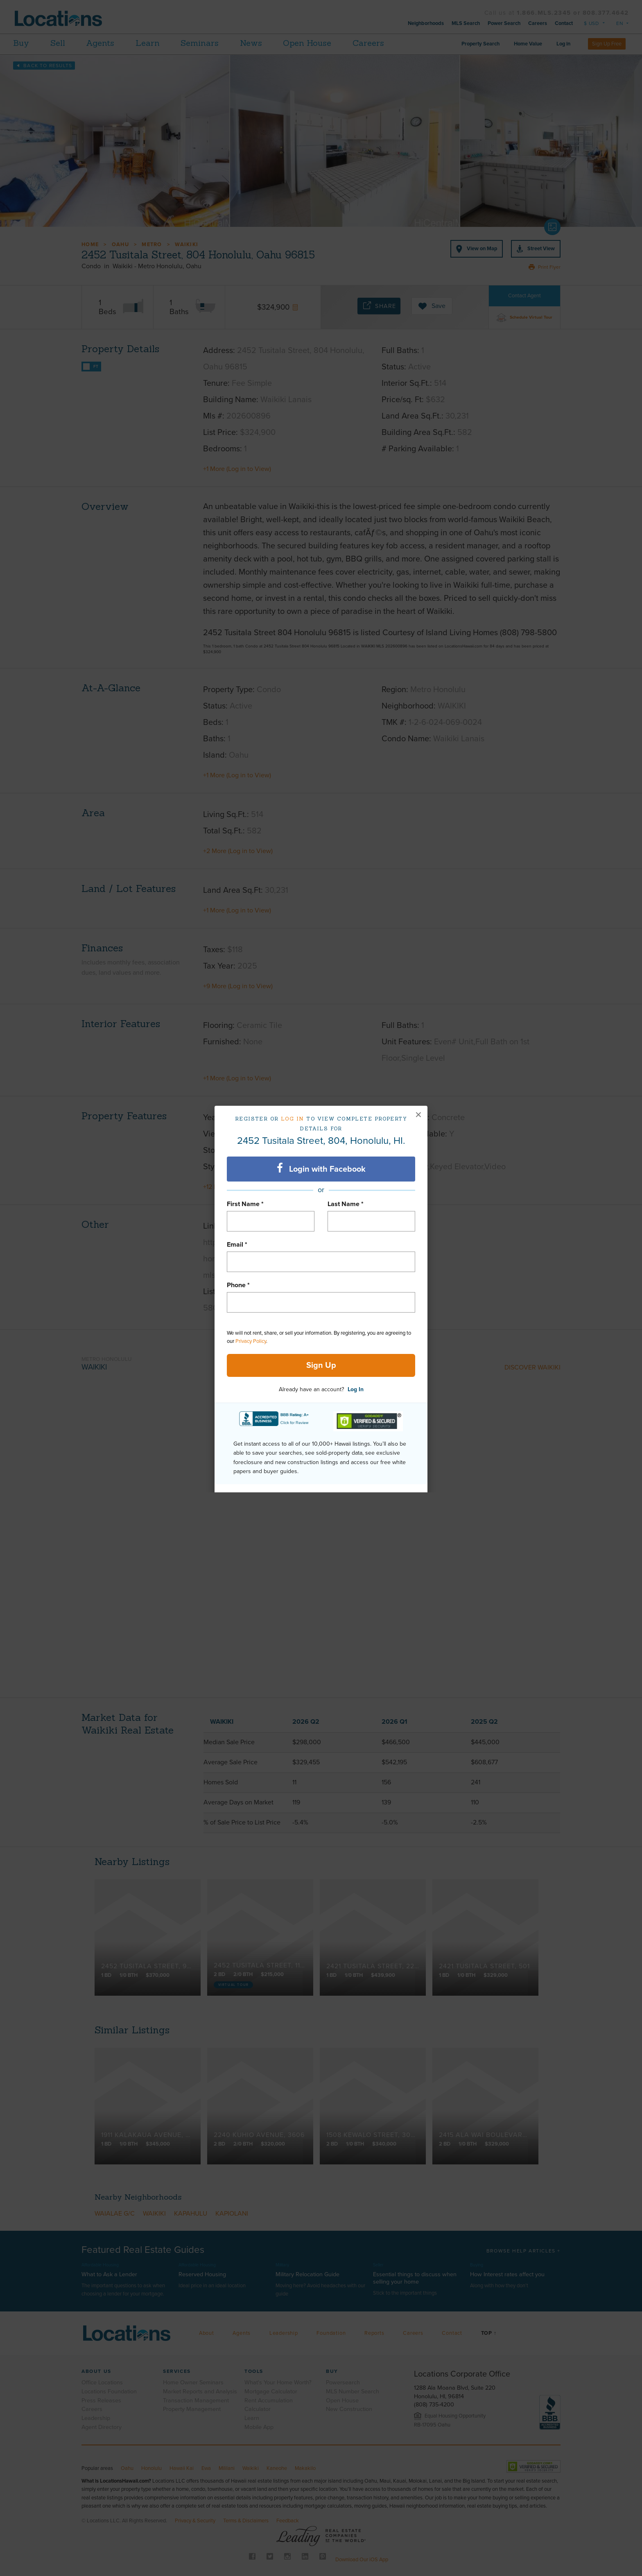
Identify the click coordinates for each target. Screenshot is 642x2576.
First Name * (245, 1204)
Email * (237, 1244)
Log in (292, 1119)
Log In (356, 1389)
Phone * (238, 1285)
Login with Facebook (321, 1168)
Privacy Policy (250, 1341)
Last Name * (346, 1204)
